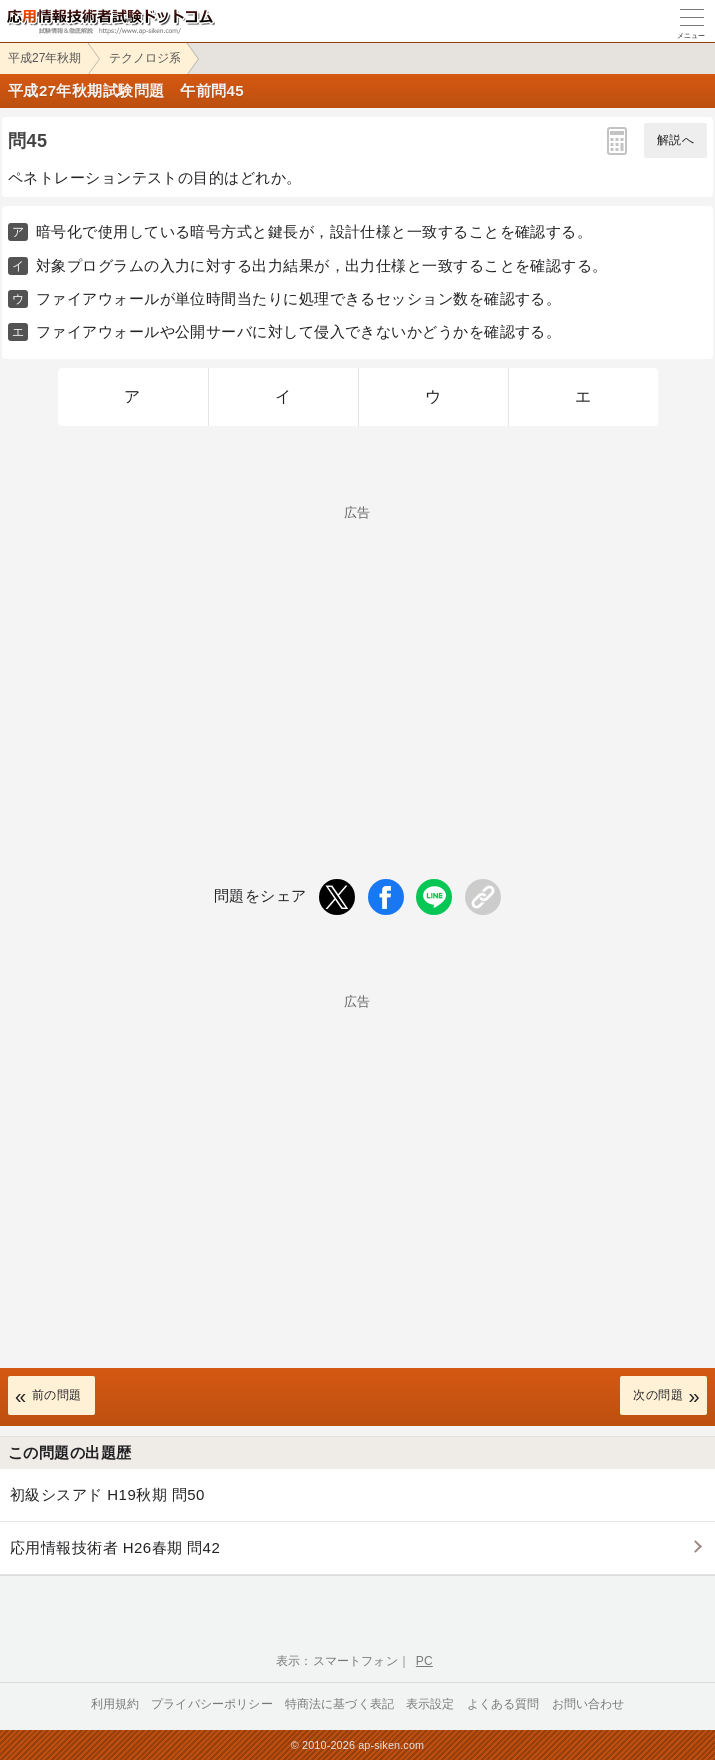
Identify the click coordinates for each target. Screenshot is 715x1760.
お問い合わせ (588, 1704)
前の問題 (57, 1395)
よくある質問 (503, 1704)
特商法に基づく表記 (339, 1704)
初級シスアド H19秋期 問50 (107, 1494)
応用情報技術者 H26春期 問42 (115, 1547)
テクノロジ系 (145, 58)
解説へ (675, 140)
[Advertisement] (357, 659)
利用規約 (115, 1704)
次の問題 (658, 1395)
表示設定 (430, 1704)
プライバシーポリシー (212, 1704)
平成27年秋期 (44, 58)
